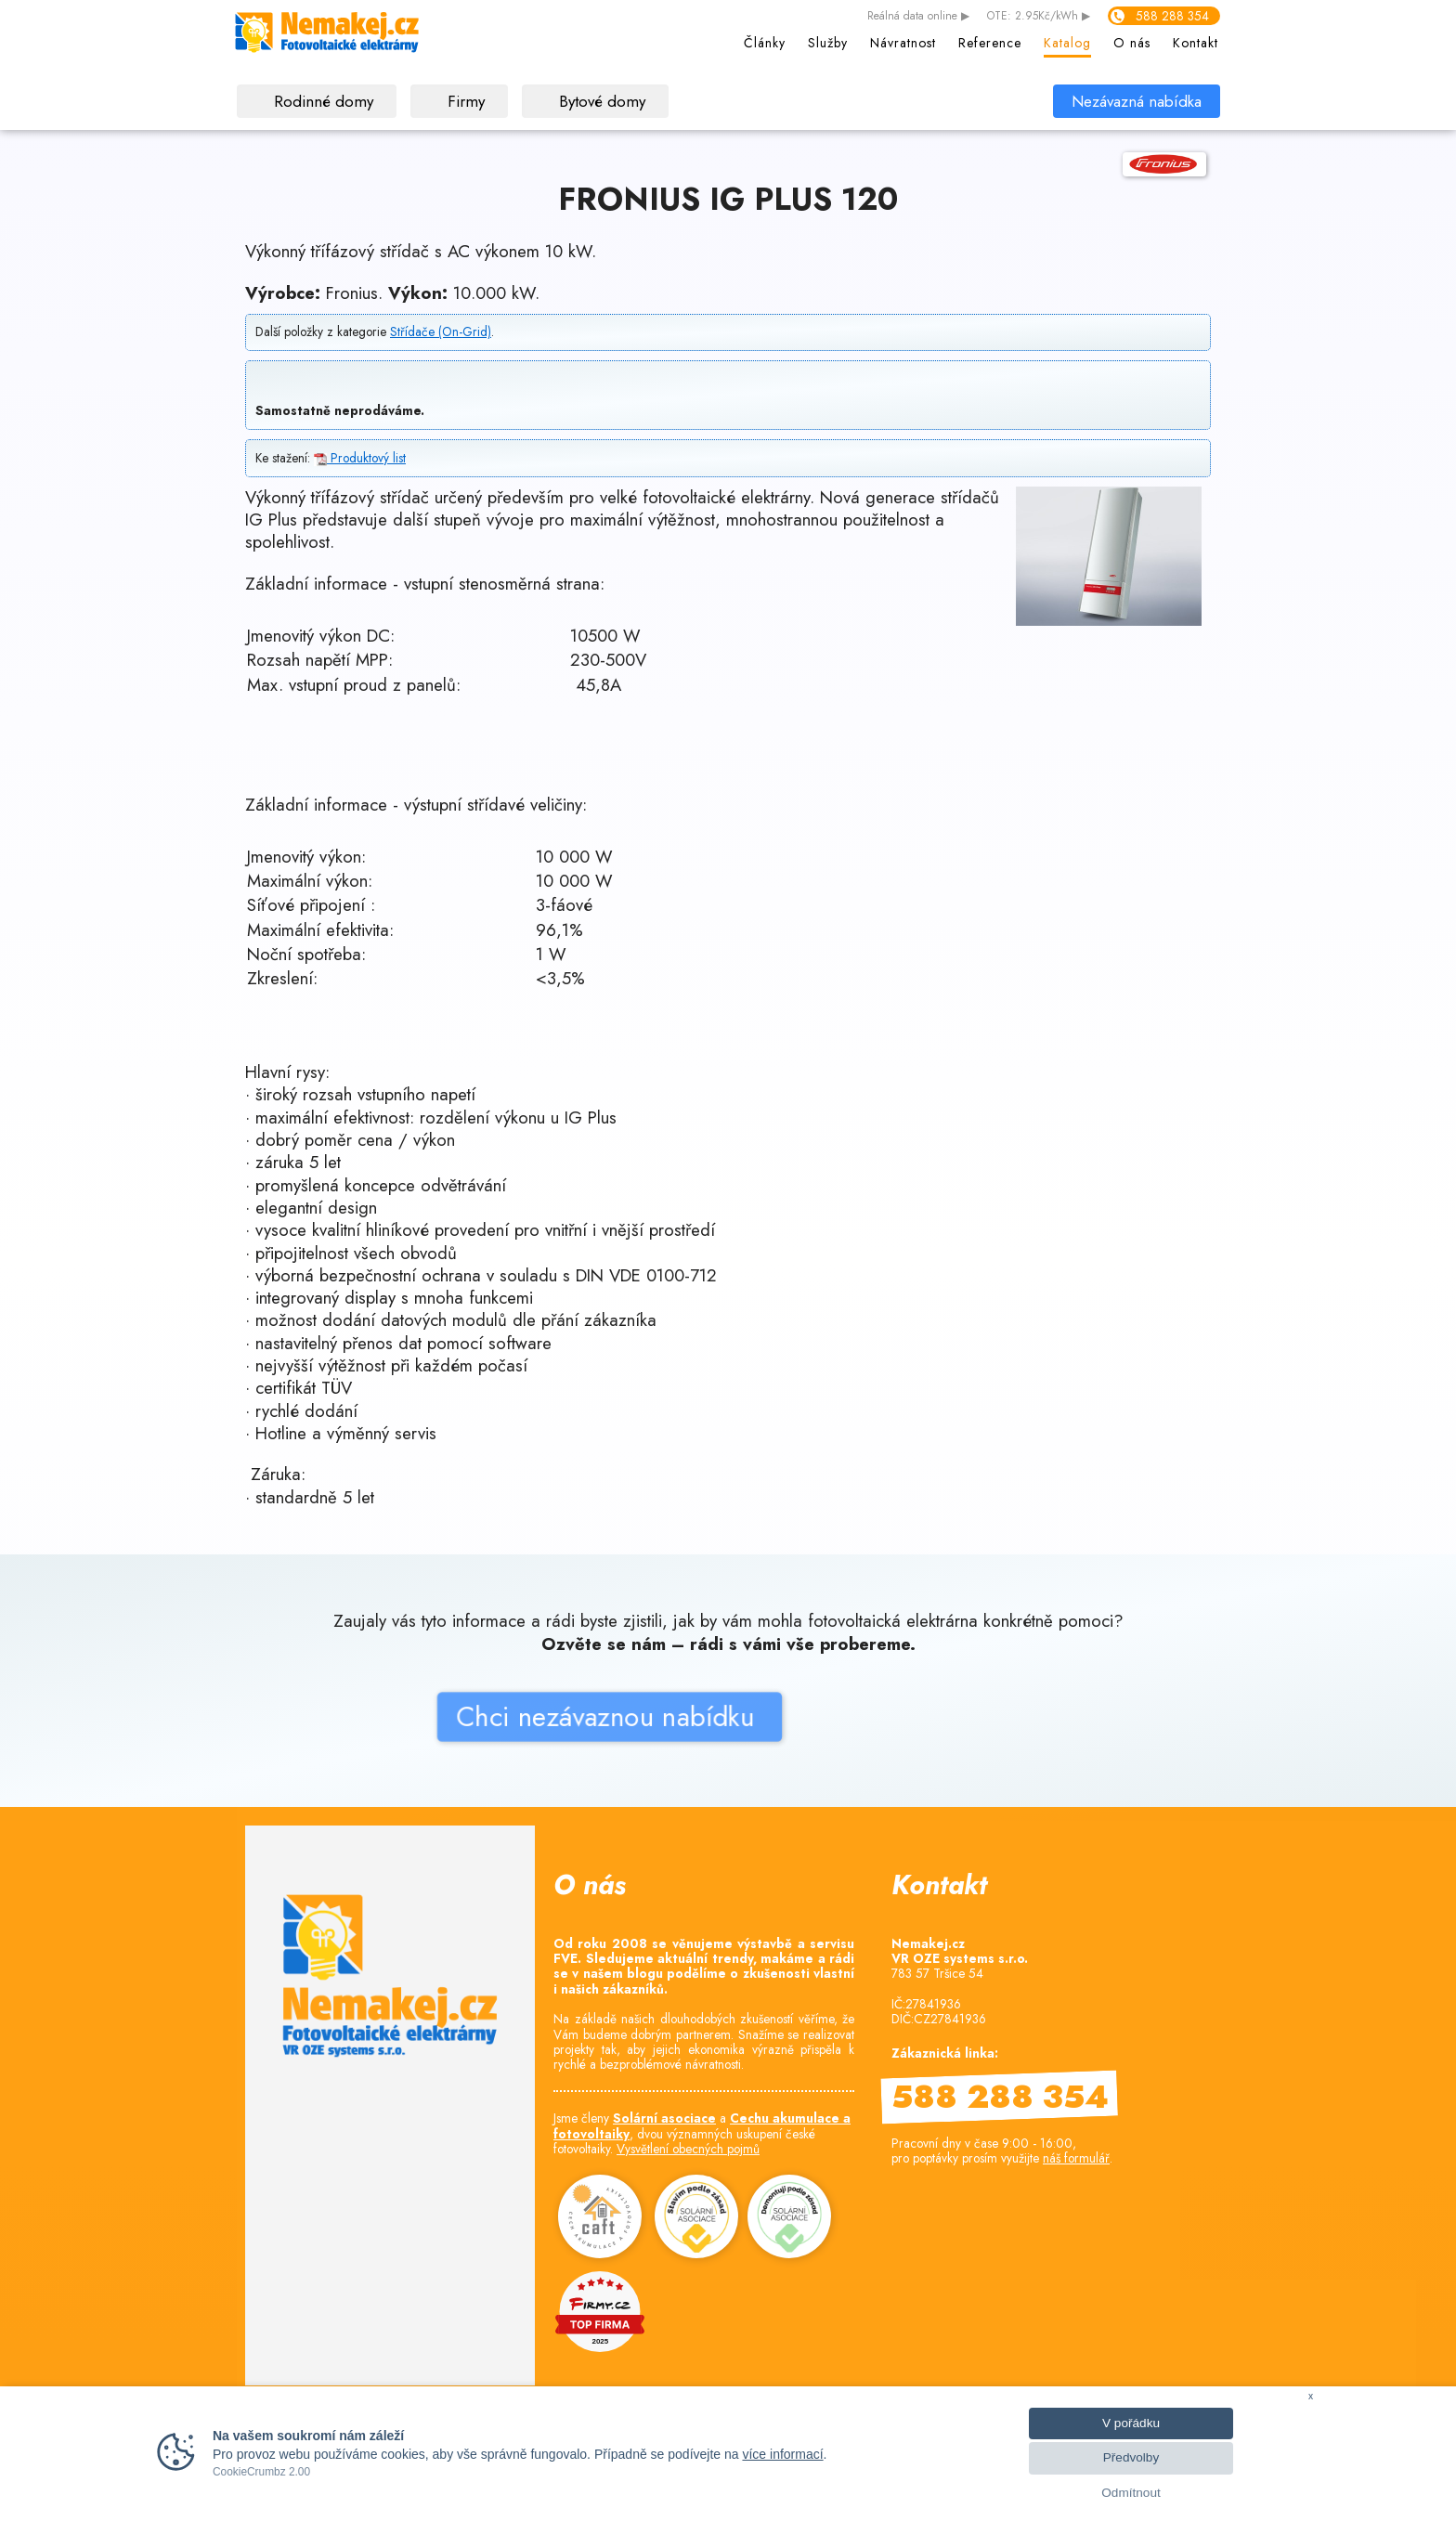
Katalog (1067, 42)
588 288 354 (1172, 15)
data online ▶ (918, 16)
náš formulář (1076, 2158)
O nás (1131, 42)
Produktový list (360, 457)
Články (765, 42)
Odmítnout (1130, 2493)
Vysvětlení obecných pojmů (688, 2148)
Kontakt (1195, 42)
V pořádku (1131, 2423)
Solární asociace (664, 2118)
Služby (828, 42)
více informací (782, 2454)
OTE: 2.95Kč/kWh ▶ (1038, 16)
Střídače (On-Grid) (440, 331)
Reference (989, 42)
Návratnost (903, 42)
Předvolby (1131, 2457)
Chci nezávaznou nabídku (511, 1781)
